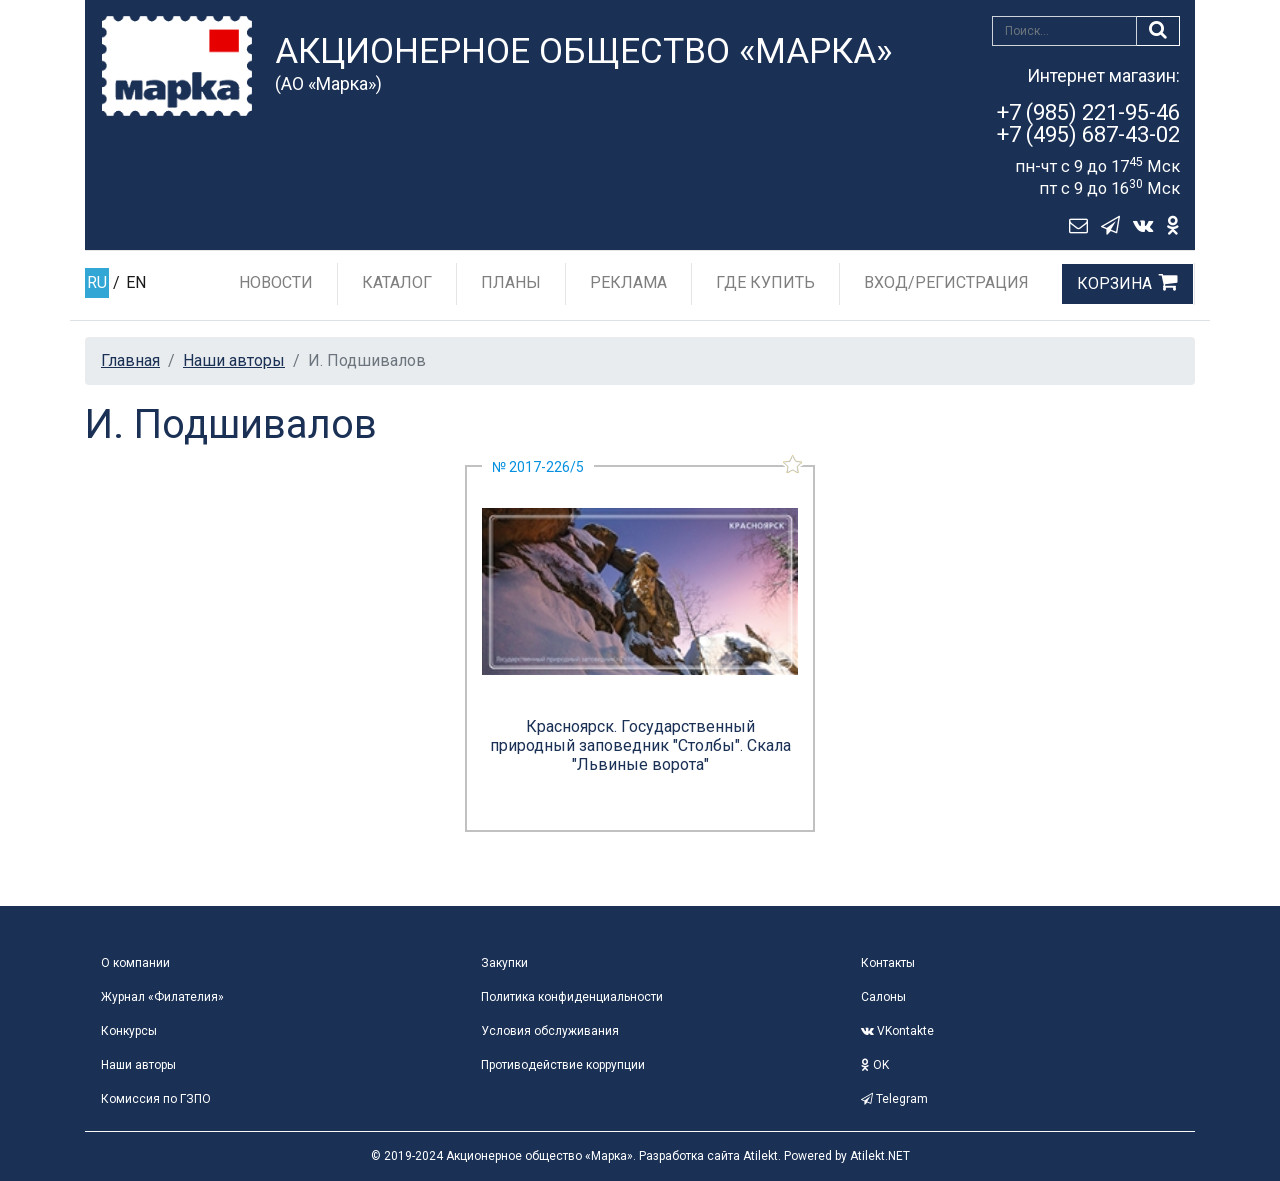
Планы (511, 282)
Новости (276, 282)
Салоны (883, 997)
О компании (135, 963)
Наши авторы (234, 360)
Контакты (888, 963)
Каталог (397, 282)
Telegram (894, 1099)
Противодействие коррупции (563, 1065)
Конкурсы (129, 1031)
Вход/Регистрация (946, 282)
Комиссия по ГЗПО (156, 1099)
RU (97, 282)
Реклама (628, 282)
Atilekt (760, 1156)
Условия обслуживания (550, 1031)
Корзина (1114, 283)
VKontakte (897, 1031)
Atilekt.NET (880, 1156)
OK (875, 1065)
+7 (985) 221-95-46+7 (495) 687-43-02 (1088, 123)
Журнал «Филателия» (162, 997)
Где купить (765, 282)
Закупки (504, 963)
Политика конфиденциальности (572, 997)
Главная (130, 360)
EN (136, 282)
